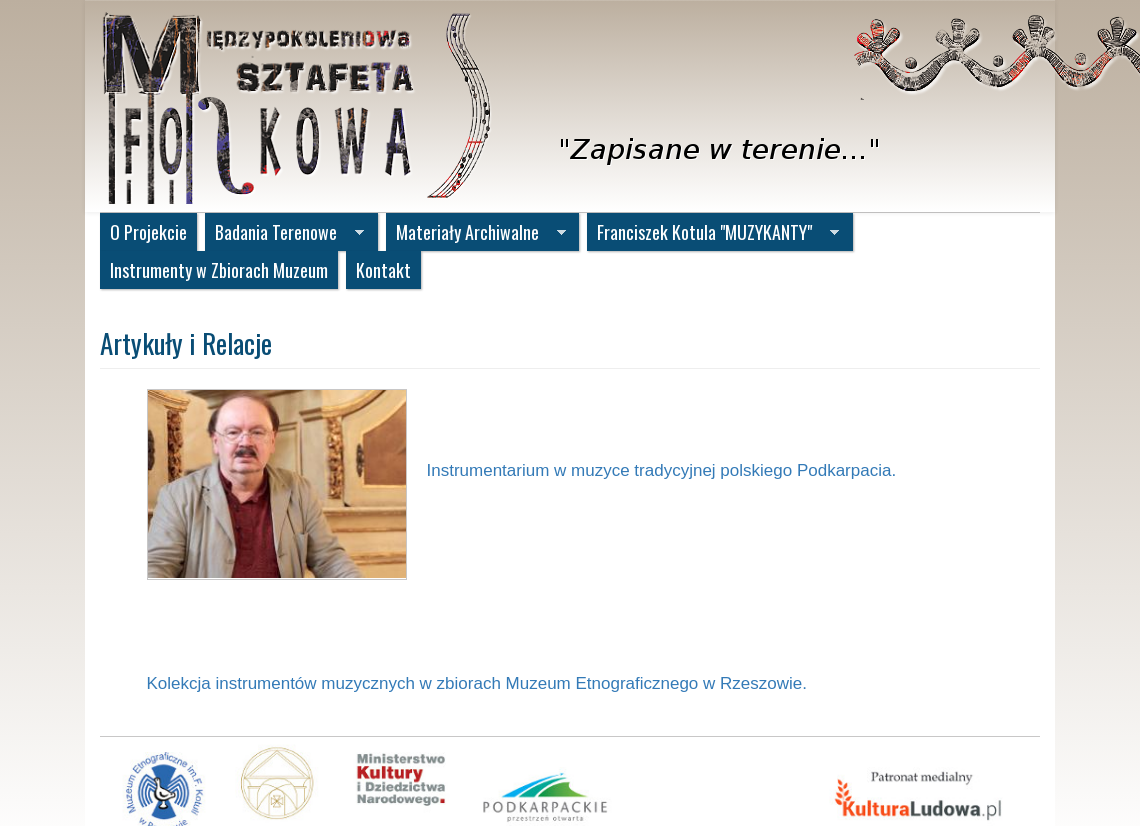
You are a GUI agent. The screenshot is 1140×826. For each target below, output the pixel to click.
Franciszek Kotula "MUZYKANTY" (713, 234)
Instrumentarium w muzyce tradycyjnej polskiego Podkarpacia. (662, 470)
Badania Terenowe (284, 234)
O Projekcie (148, 232)
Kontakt (383, 270)
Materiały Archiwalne (476, 234)
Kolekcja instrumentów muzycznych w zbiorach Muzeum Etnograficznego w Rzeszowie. (477, 683)
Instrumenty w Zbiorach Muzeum (219, 270)
